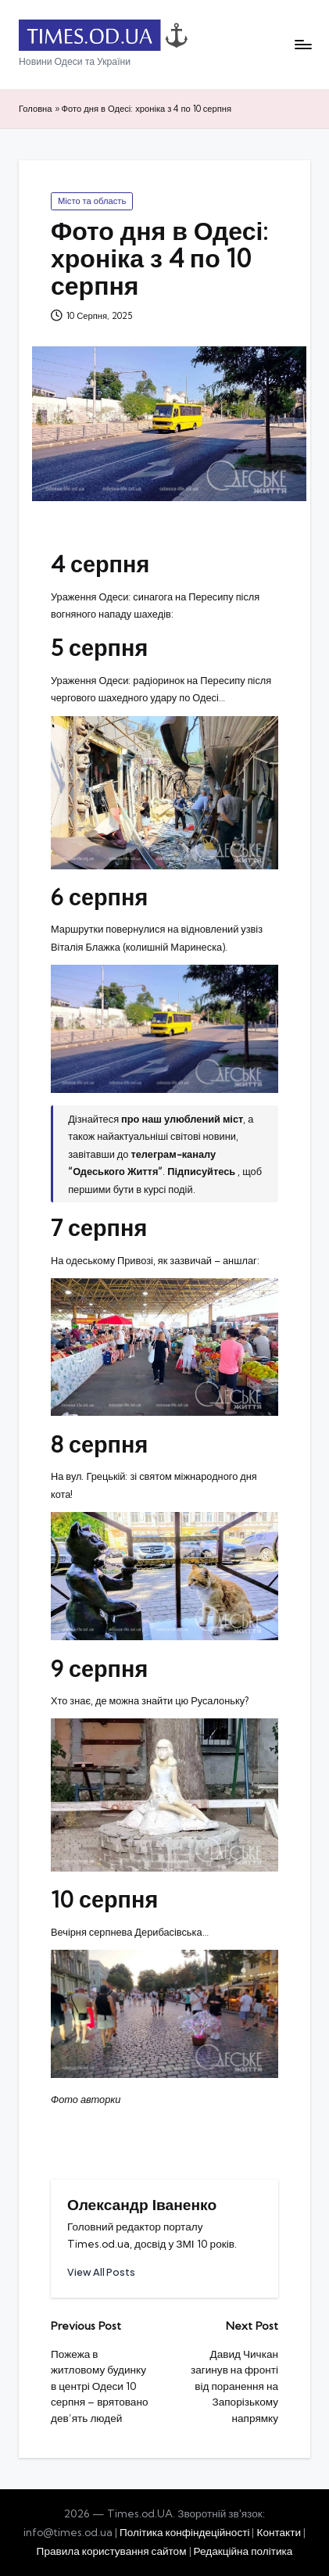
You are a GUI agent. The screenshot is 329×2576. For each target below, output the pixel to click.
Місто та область (92, 200)
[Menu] (302, 45)
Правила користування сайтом (112, 2551)
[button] (101, 2272)
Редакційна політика (243, 2551)
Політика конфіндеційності (185, 2532)
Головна (35, 108)
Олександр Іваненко (141, 2204)
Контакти (278, 2532)
